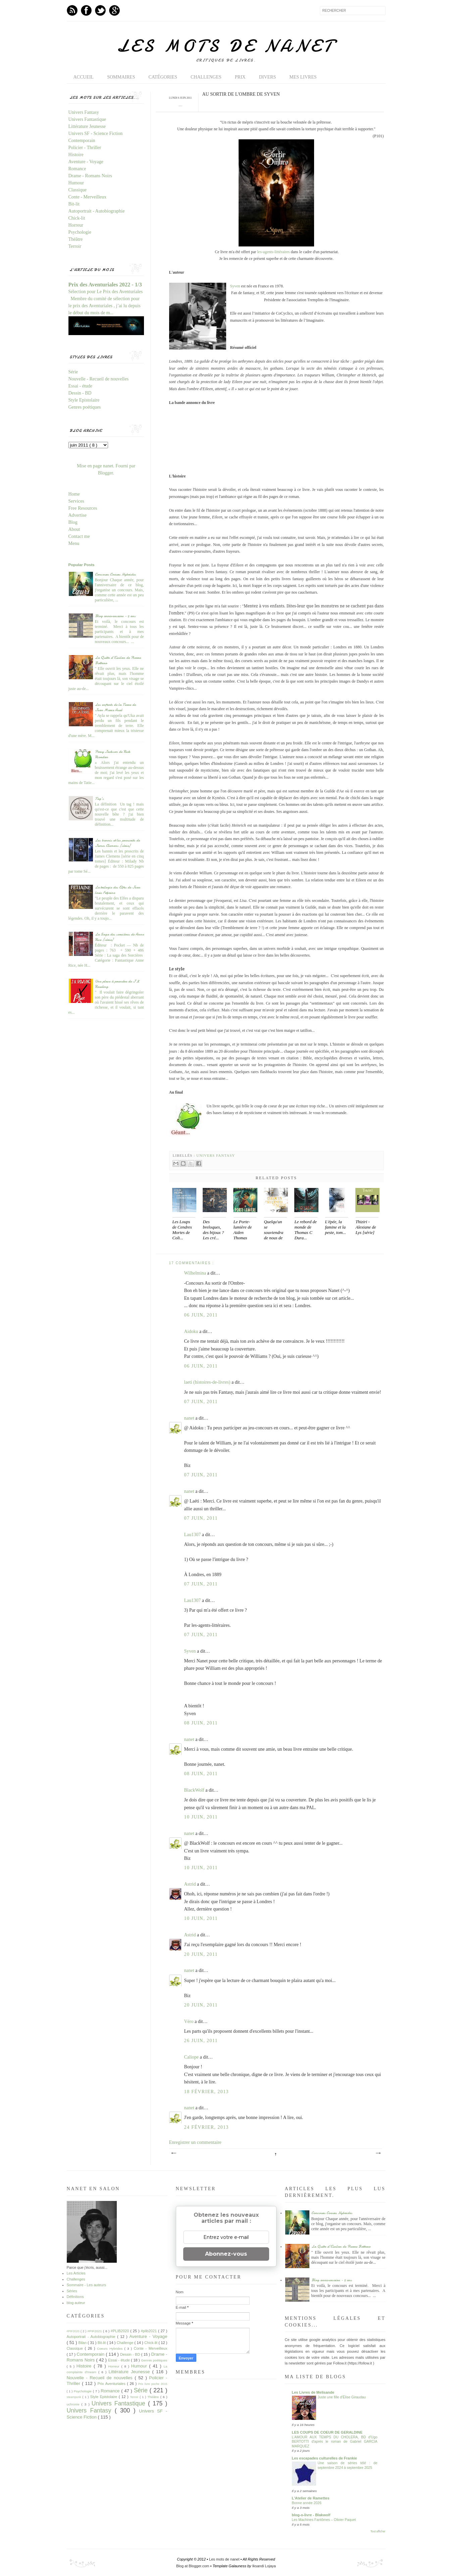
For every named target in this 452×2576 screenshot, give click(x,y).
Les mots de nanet (226, 46)
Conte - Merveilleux (87, 196)
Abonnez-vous (226, 2254)
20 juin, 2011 (201, 1954)
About (74, 529)
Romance (77, 168)
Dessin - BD (80, 393)
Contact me (79, 536)
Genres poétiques (84, 407)
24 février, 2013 (206, 2127)
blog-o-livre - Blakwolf (311, 2515)
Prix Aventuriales (112, 2384)
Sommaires (121, 77)
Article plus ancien (377, 2153)
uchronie (74, 2404)
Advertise (77, 515)
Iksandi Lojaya (264, 2566)
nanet (190, 1418)
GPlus (114, 10)
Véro (189, 2021)
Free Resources (82, 508)
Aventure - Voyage (85, 161)
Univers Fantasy (215, 1155)
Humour (76, 182)
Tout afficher (378, 2531)
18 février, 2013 (206, 2091)
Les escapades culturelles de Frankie (324, 2458)
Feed (72, 10)
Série (73, 371)
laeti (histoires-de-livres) (208, 1382)
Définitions (75, 2297)
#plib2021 (149, 2331)
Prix (240, 77)
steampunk (75, 2397)
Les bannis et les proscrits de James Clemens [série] (117, 842)
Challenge (126, 2343)
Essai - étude (80, 385)
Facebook (86, 10)
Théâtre (75, 239)
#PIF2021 (95, 2331)
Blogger (105, 472)
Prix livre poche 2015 (152, 2384)
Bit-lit (74, 203)
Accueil (83, 77)
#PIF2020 (74, 2331)
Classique (77, 189)
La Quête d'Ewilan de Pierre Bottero (340, 2246)
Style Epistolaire (84, 400)
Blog (73, 522)
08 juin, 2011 (201, 1723)
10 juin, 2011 (201, 1817)
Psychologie (79, 232)
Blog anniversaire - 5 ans (115, 615)
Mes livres (302, 77)
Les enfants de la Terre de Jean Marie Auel (115, 707)
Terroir (75, 246)
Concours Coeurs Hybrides (115, 574)
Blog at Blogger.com (193, 2566)
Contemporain (81, 140)
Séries (72, 2291)
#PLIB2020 (120, 2331)
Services (76, 501)
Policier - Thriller (84, 147)
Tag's (99, 798)
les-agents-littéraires (273, 251)
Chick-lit (76, 218)
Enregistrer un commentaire (195, 2142)
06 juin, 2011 (201, 1315)
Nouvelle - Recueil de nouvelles (98, 378)
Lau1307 (193, 1534)
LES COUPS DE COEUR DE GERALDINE (327, 2432)
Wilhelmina (195, 1273)
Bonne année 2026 (306, 2503)
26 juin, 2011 (201, 2040)
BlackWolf (195, 1790)
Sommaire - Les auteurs (86, 2285)
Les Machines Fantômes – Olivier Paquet (324, 2520)
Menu (74, 543)
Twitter (100, 10)
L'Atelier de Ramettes (311, 2498)
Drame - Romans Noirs (90, 175)
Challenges (206, 77)
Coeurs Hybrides (110, 2348)
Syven (235, 286)
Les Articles (76, 2273)
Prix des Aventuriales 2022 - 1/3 (105, 284)
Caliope (192, 2057)
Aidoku (192, 1331)
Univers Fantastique (87, 119)
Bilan (83, 2343)
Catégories (162, 77)
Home (74, 494)
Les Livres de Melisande (313, 2392)
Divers (267, 77)
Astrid (190, 1884)
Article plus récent (173, 2153)
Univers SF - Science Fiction (95, 133)
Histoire (76, 154)
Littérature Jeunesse (87, 126)
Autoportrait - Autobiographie (96, 211)
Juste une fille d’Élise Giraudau (342, 2397)
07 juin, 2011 (201, 1401)
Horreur (75, 225)
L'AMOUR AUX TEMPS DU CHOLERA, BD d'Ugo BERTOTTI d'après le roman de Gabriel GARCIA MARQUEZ (335, 2441)
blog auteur (76, 2303)
